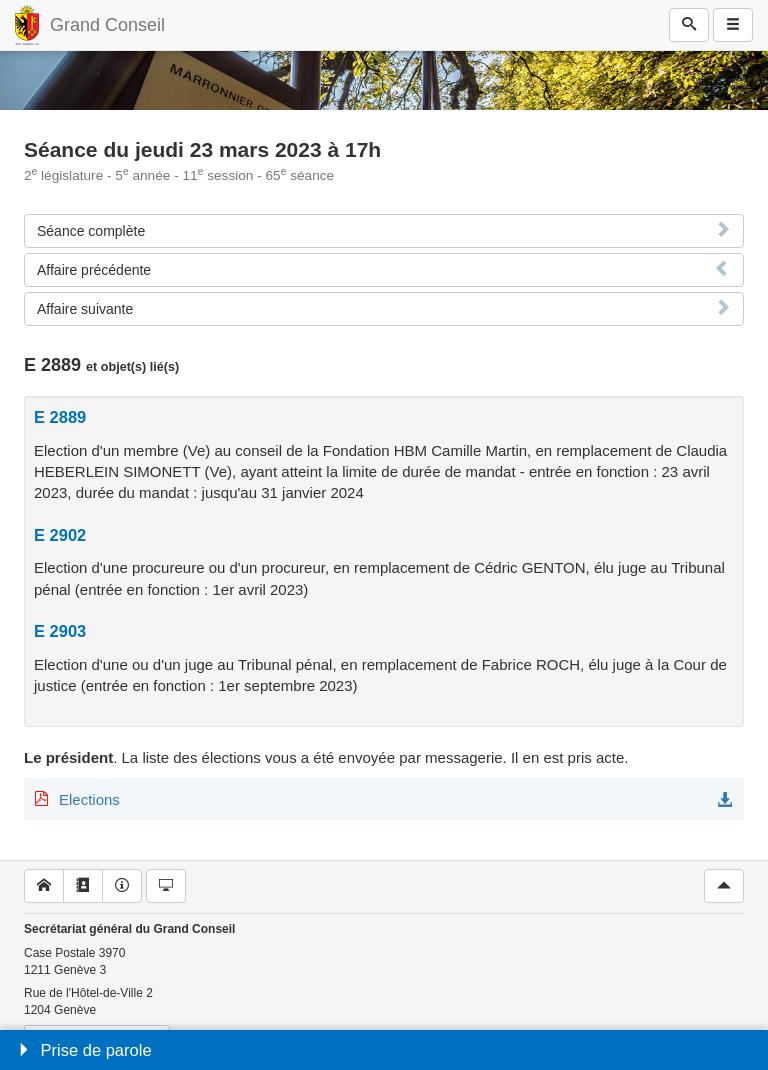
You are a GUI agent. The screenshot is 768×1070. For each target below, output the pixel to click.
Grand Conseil (107, 25)
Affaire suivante (85, 309)
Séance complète (91, 231)
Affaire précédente (94, 270)
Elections (89, 799)
